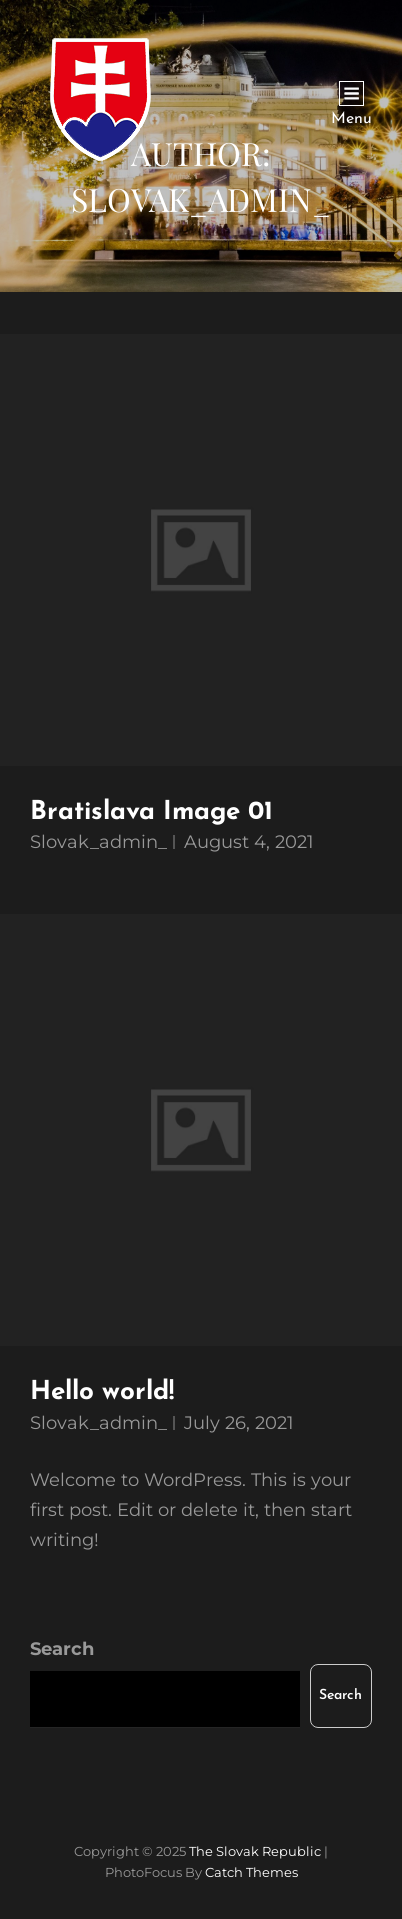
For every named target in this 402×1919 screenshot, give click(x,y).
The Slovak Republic (255, 1851)
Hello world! (102, 1392)
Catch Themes (251, 1872)
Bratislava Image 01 (151, 812)
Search (62, 1649)
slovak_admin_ (98, 842)
